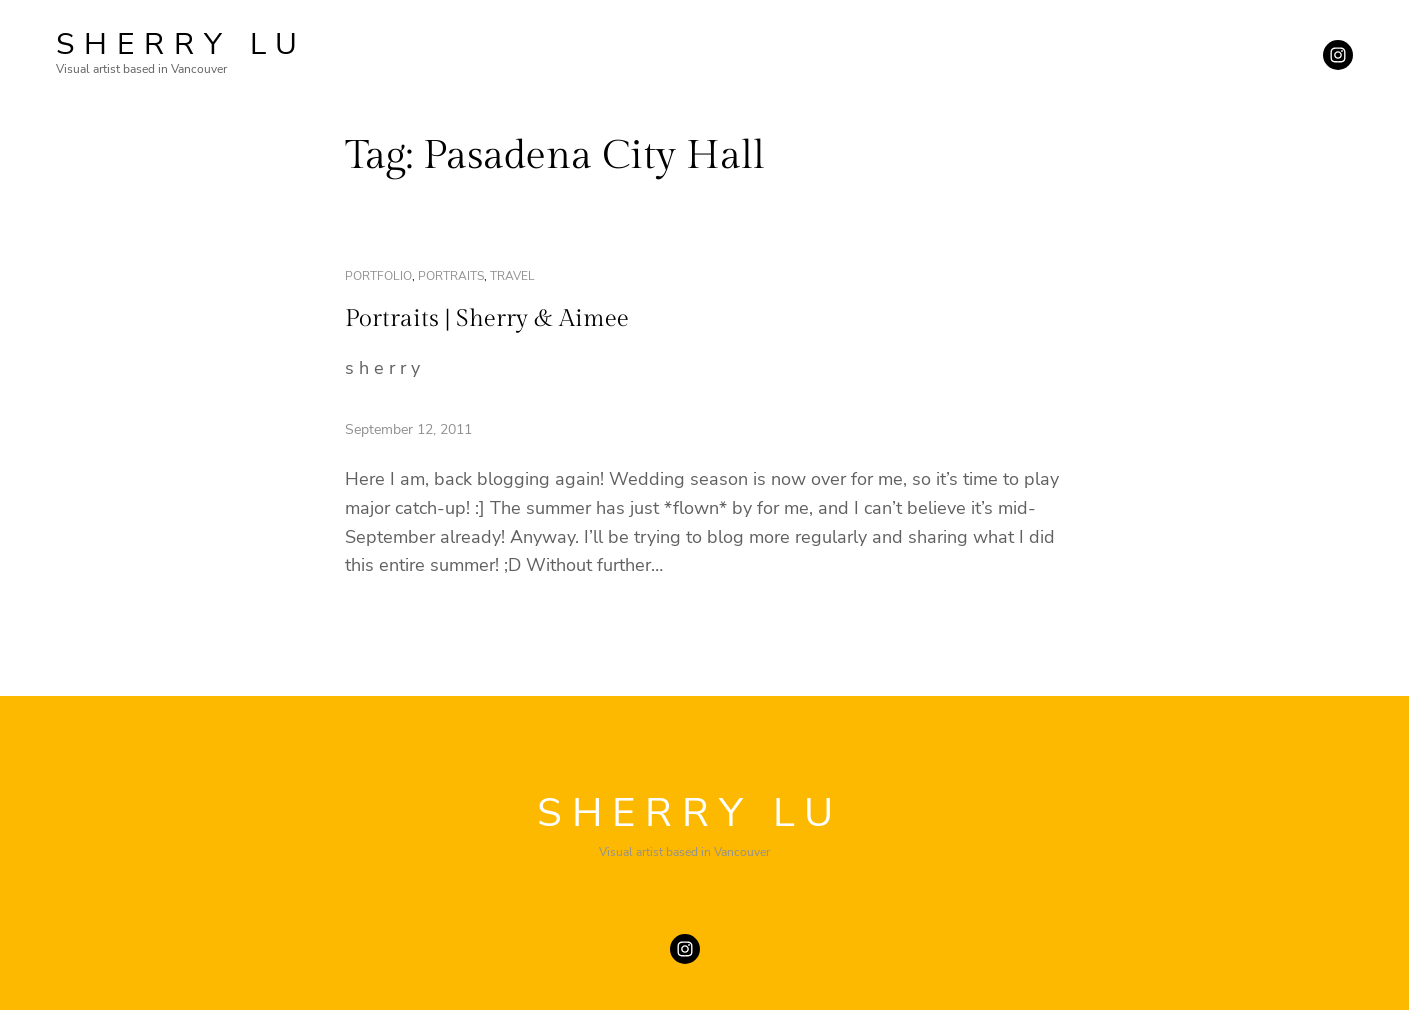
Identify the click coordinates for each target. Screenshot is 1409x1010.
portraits (451, 276)
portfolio (378, 276)
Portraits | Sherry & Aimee (487, 319)
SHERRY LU (181, 44)
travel (512, 276)
